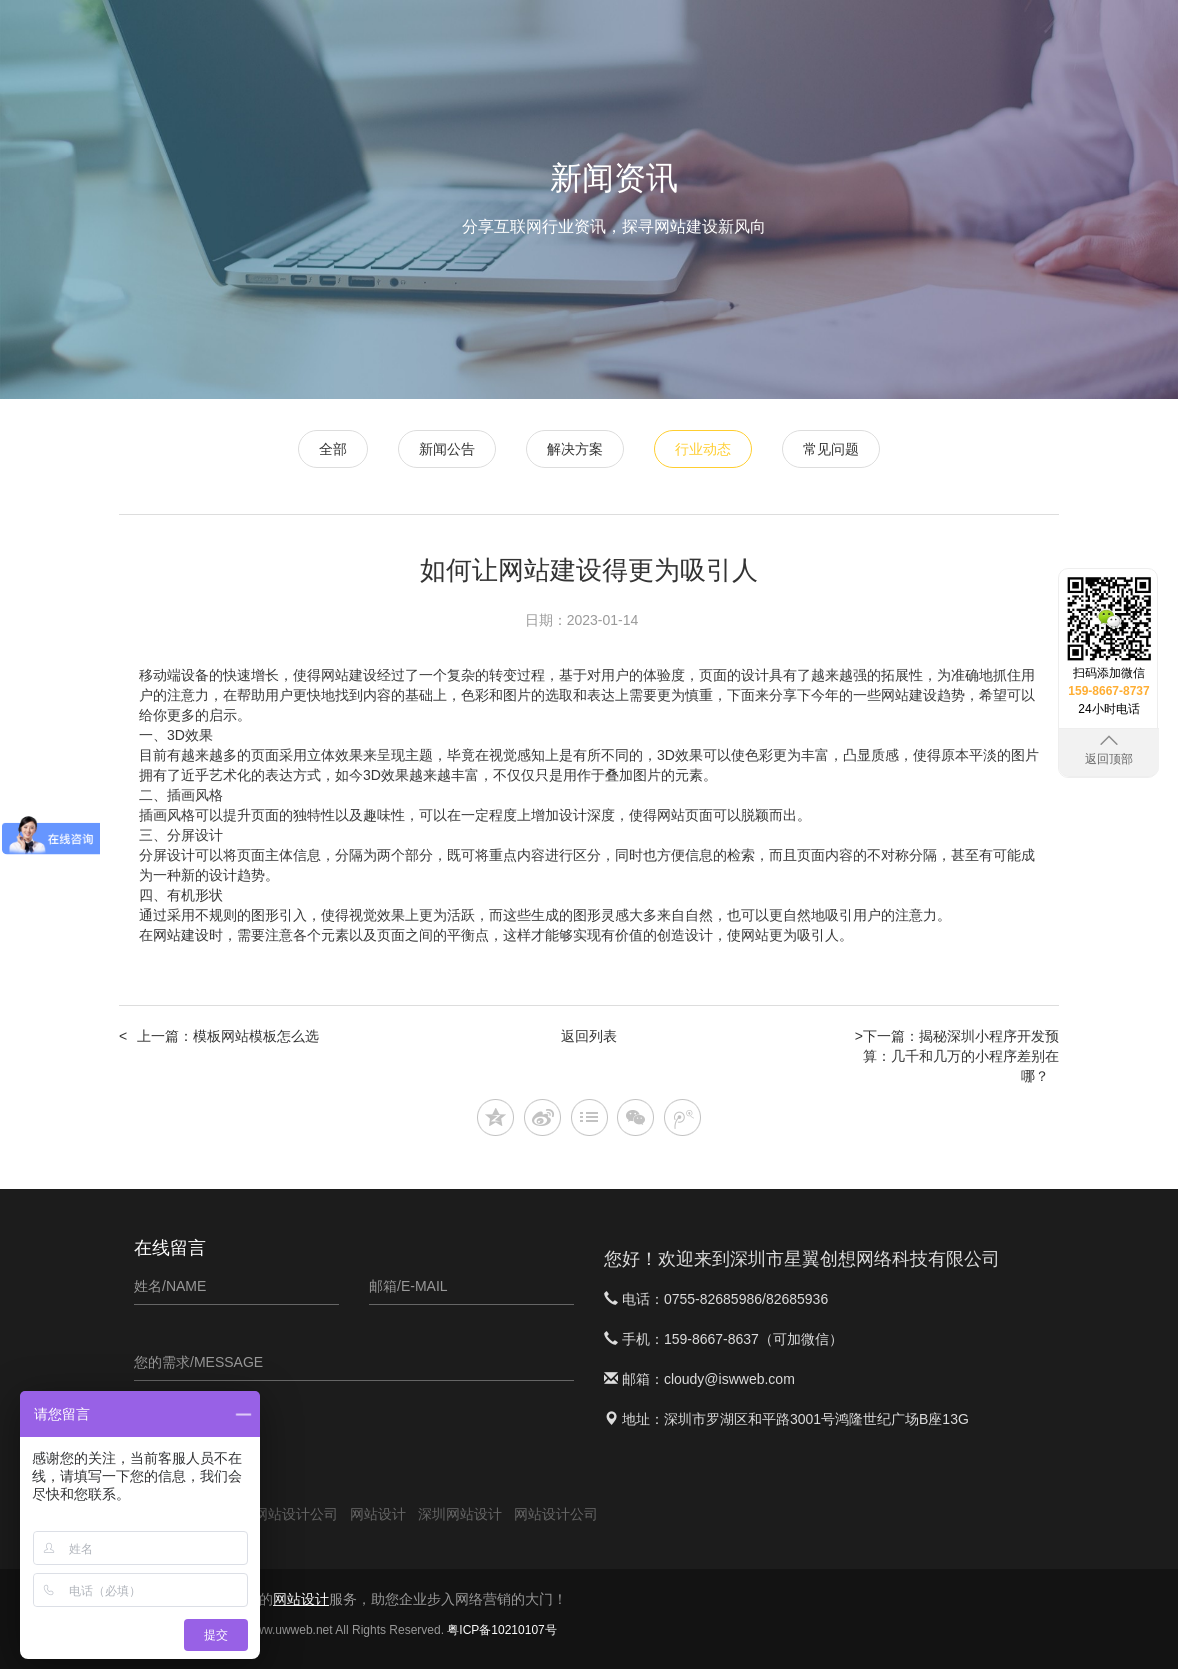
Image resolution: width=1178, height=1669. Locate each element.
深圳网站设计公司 (282, 1514)
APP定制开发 (773, 40)
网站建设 (181, 935)
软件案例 (869, 40)
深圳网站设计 (460, 1514)
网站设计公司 (556, 1514)
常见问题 (831, 449)
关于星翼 (1029, 40)
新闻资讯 (949, 40)
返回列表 (589, 1036)
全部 (333, 449)
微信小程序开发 (653, 40)
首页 (481, 40)
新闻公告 (447, 449)
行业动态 (703, 449)
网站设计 (549, 40)
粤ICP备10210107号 (501, 1630)
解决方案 (575, 449)
